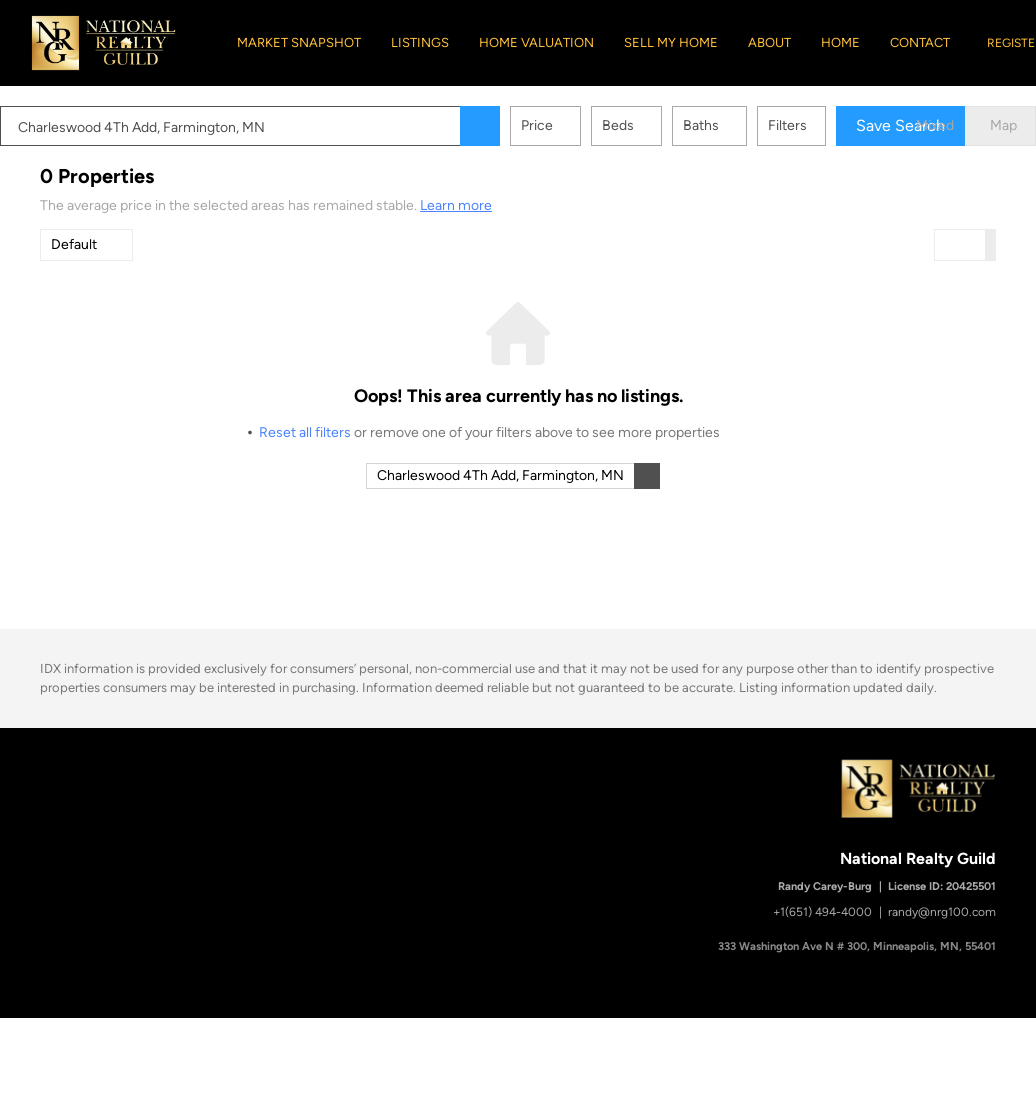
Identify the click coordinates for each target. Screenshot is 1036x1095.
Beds (658, 125)
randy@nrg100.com (942, 912)
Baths (741, 125)
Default (74, 244)
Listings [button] (420, 42)
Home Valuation (536, 42)
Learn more (456, 205)
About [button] (769, 42)
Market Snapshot (299, 42)
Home (840, 42)
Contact (920, 42)
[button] (520, 126)
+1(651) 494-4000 (822, 912)
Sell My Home (671, 42)
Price (577, 125)
